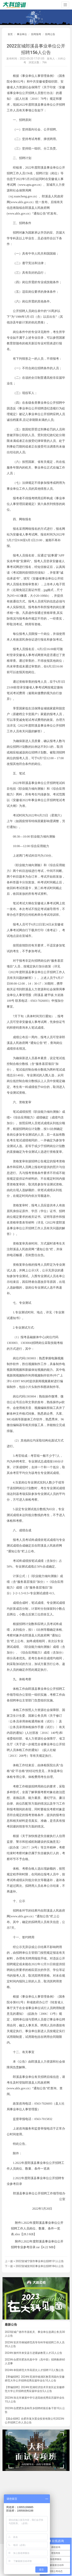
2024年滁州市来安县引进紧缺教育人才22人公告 (33, 2352)
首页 (10, 34)
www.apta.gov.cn (29, 184)
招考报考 (36, 34)
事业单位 (22, 34)
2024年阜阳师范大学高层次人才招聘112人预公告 (34, 2370)
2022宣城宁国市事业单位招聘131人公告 (40, 2261)
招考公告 (50, 34)
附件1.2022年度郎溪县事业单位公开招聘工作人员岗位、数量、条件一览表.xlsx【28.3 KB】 (37, 2228)
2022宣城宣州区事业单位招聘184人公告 (40, 2266)
